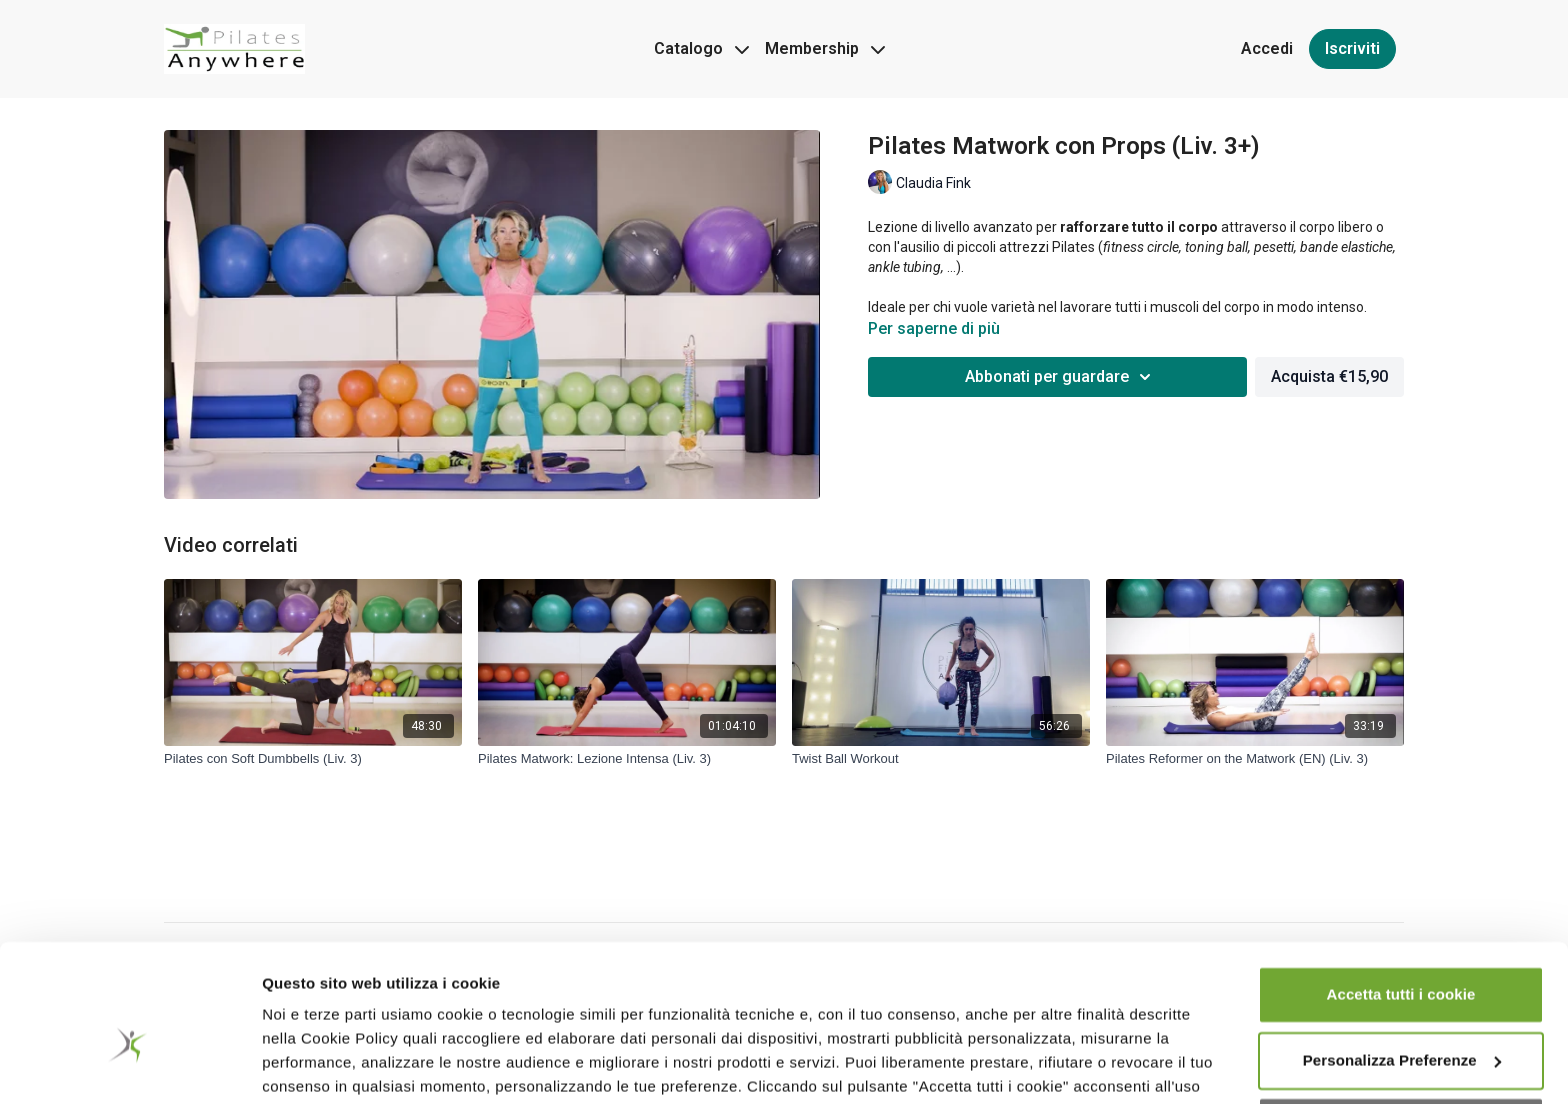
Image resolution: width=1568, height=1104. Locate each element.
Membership (825, 48)
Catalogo (701, 48)
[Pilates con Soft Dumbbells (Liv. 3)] (313, 759)
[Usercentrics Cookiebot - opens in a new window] (129, 1065)
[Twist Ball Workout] (941, 759)
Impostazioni (308, 1064)
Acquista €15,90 (1329, 376)
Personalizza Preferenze (1402, 958)
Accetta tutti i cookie (1401, 893)
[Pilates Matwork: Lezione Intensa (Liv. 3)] (627, 759)
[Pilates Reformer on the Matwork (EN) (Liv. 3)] (1255, 759)
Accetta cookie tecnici (1401, 1024)
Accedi (1267, 48)
